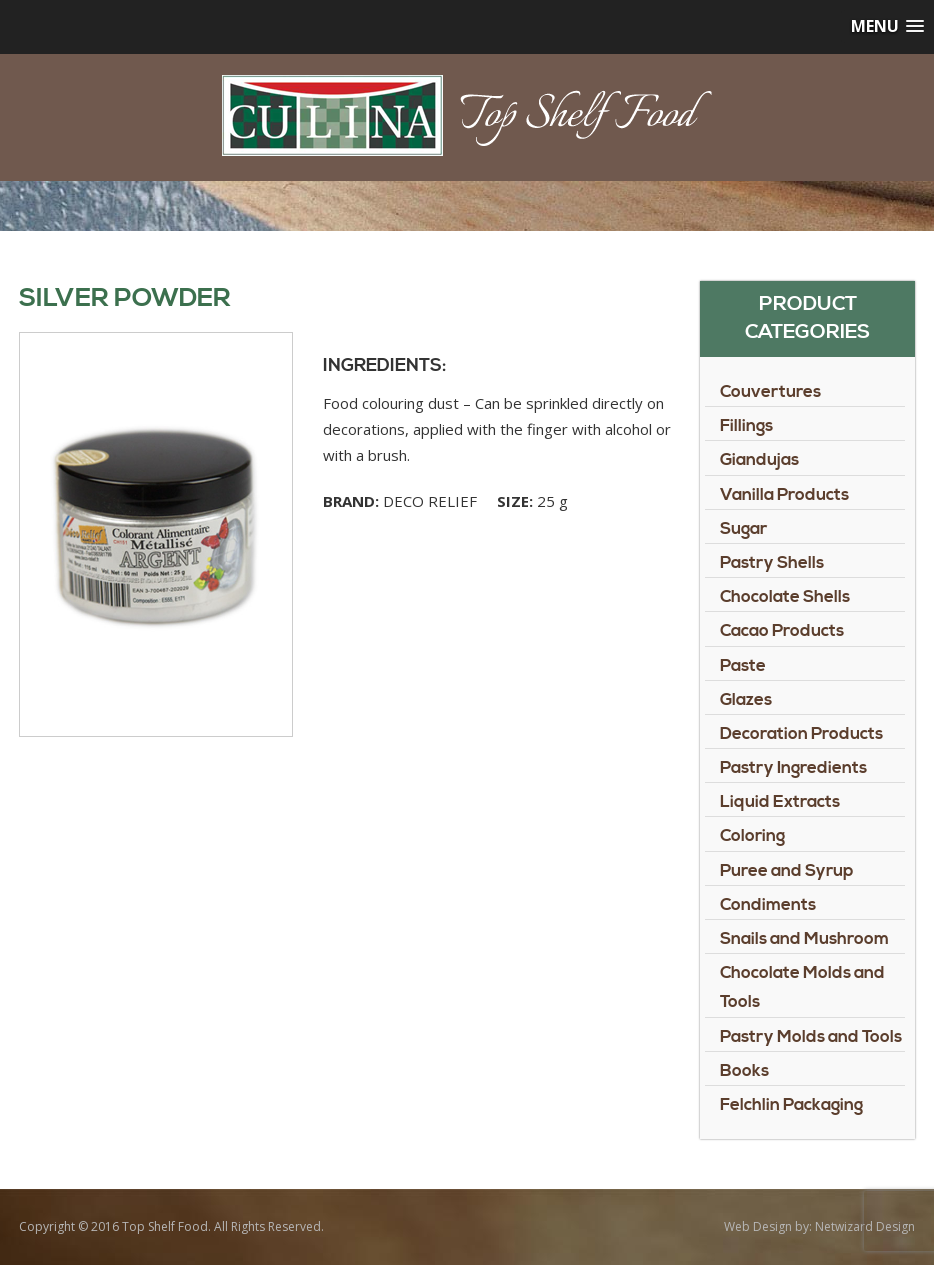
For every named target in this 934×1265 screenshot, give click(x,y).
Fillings (746, 426)
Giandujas (759, 460)
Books (744, 1071)
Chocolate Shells (785, 597)
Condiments (768, 905)
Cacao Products (782, 631)
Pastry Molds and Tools (811, 1037)
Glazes (746, 700)
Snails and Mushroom (804, 939)
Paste (743, 666)
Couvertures (770, 392)
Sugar (743, 529)
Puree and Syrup (787, 871)
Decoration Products (801, 734)
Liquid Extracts (780, 802)
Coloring (752, 836)
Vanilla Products (784, 495)
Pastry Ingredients (793, 768)
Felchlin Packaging (791, 1105)
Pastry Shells (772, 563)
